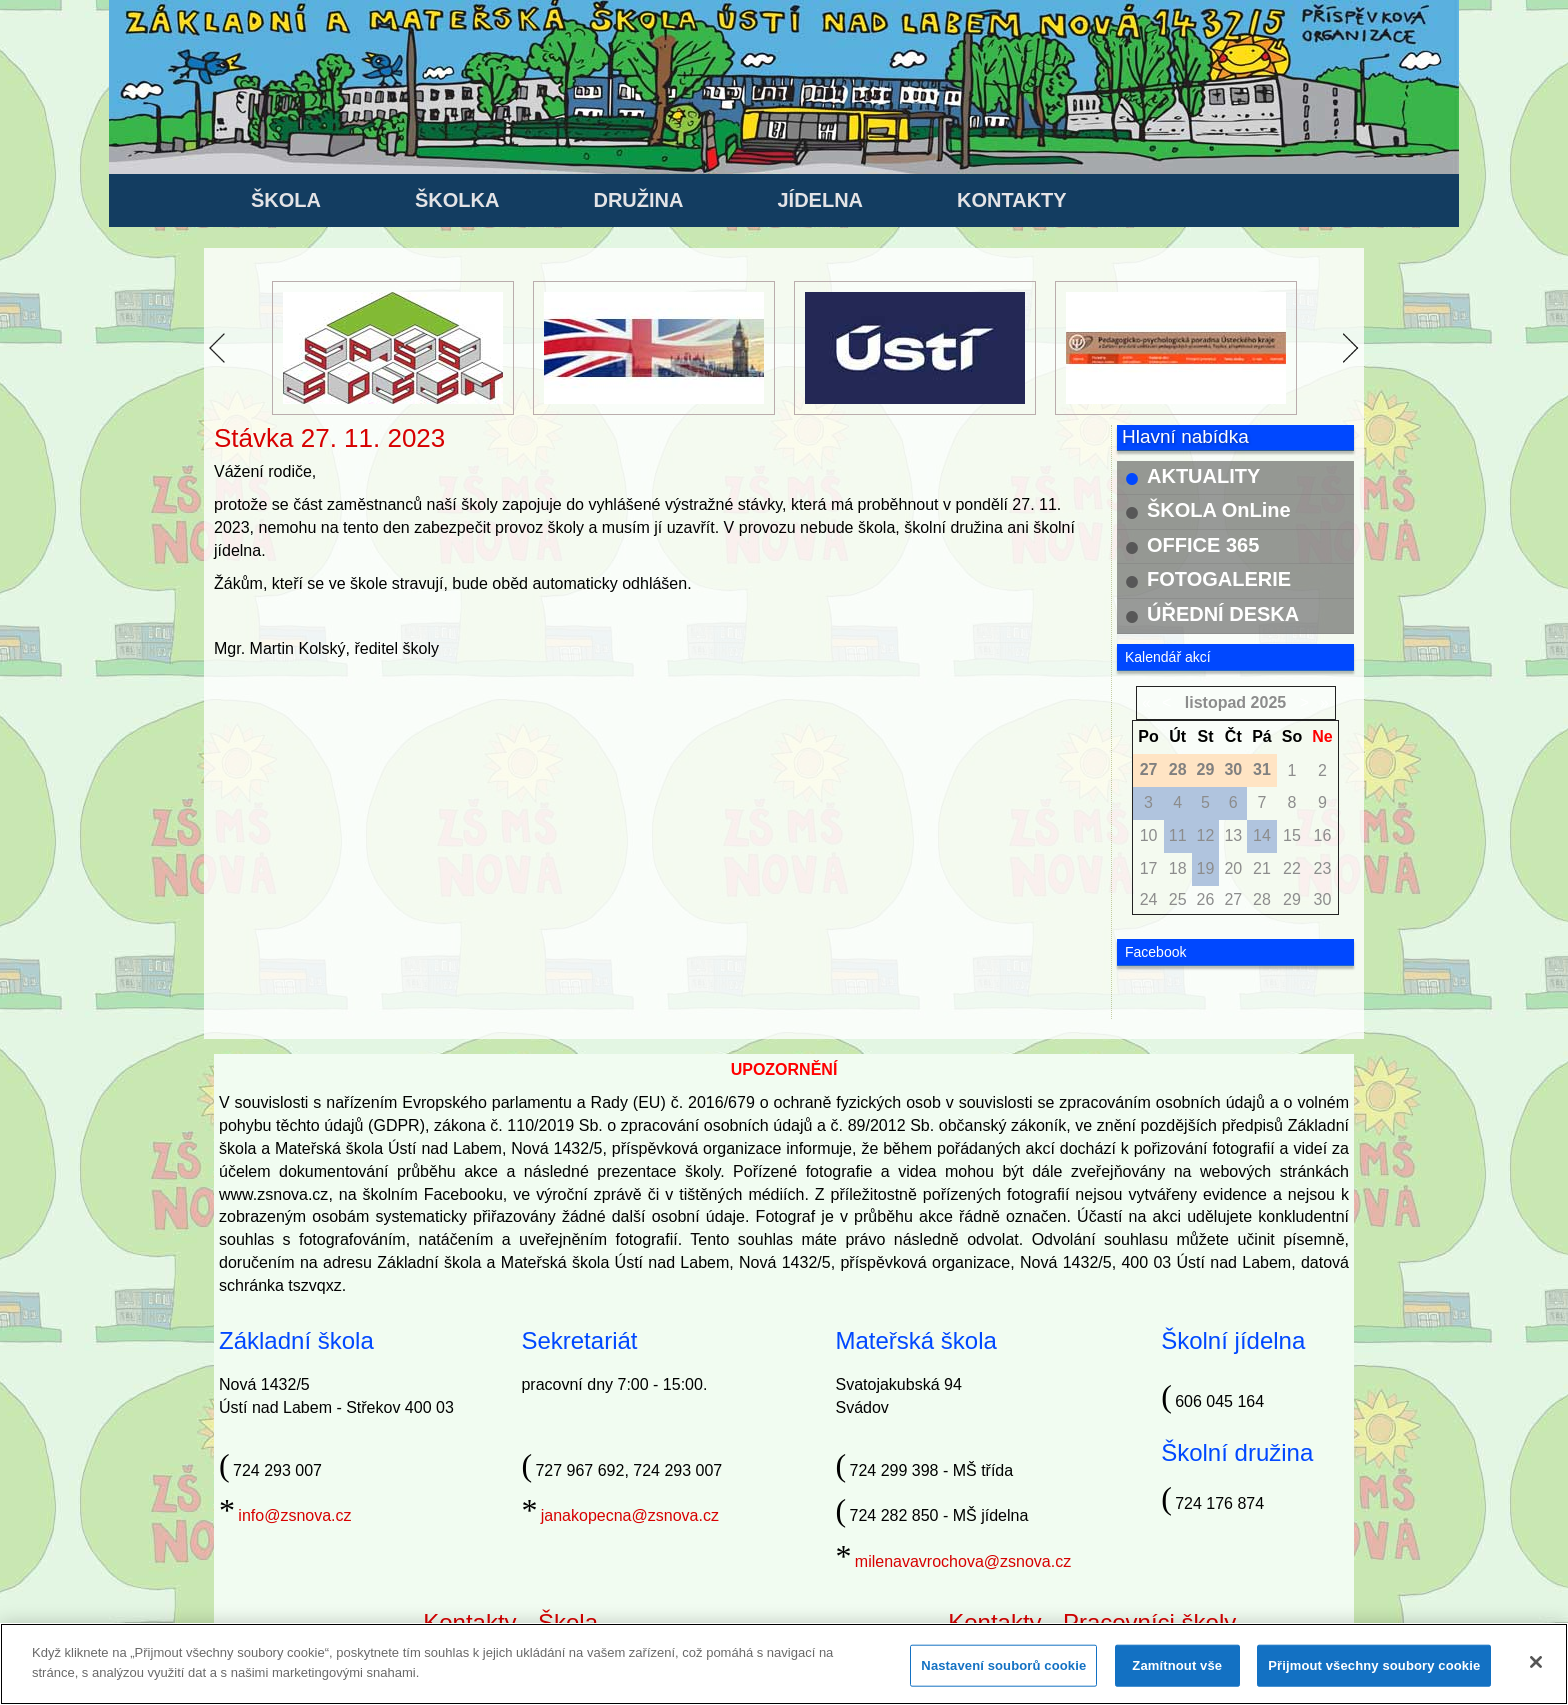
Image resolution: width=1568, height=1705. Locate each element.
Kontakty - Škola (510, 1622)
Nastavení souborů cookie (1003, 1673)
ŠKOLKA (457, 200)
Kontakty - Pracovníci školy (1092, 1622)
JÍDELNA (820, 200)
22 (1292, 868)
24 (1149, 899)
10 (1149, 835)
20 (1233, 868)
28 (1262, 899)
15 (1292, 835)
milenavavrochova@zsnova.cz (963, 1561)
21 (1262, 868)
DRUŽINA (638, 200)
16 (1323, 835)
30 (1323, 899)
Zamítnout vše (1177, 1673)
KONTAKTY (1012, 200)
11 (1178, 835)
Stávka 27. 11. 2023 (329, 438)
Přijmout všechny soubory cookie (1374, 1673)
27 (1233, 899)
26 (1206, 899)
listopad (1215, 702)
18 (1178, 868)
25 (1178, 899)
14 (1262, 835)
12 (1206, 835)
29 (1292, 899)
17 (1149, 868)
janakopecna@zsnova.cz (630, 1515)
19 (1206, 868)
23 (1323, 868)
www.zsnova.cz (273, 1194)
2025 (1269, 702)
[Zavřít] (1536, 1670)
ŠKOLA (286, 200)
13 (1233, 835)
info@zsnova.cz (294, 1515)
